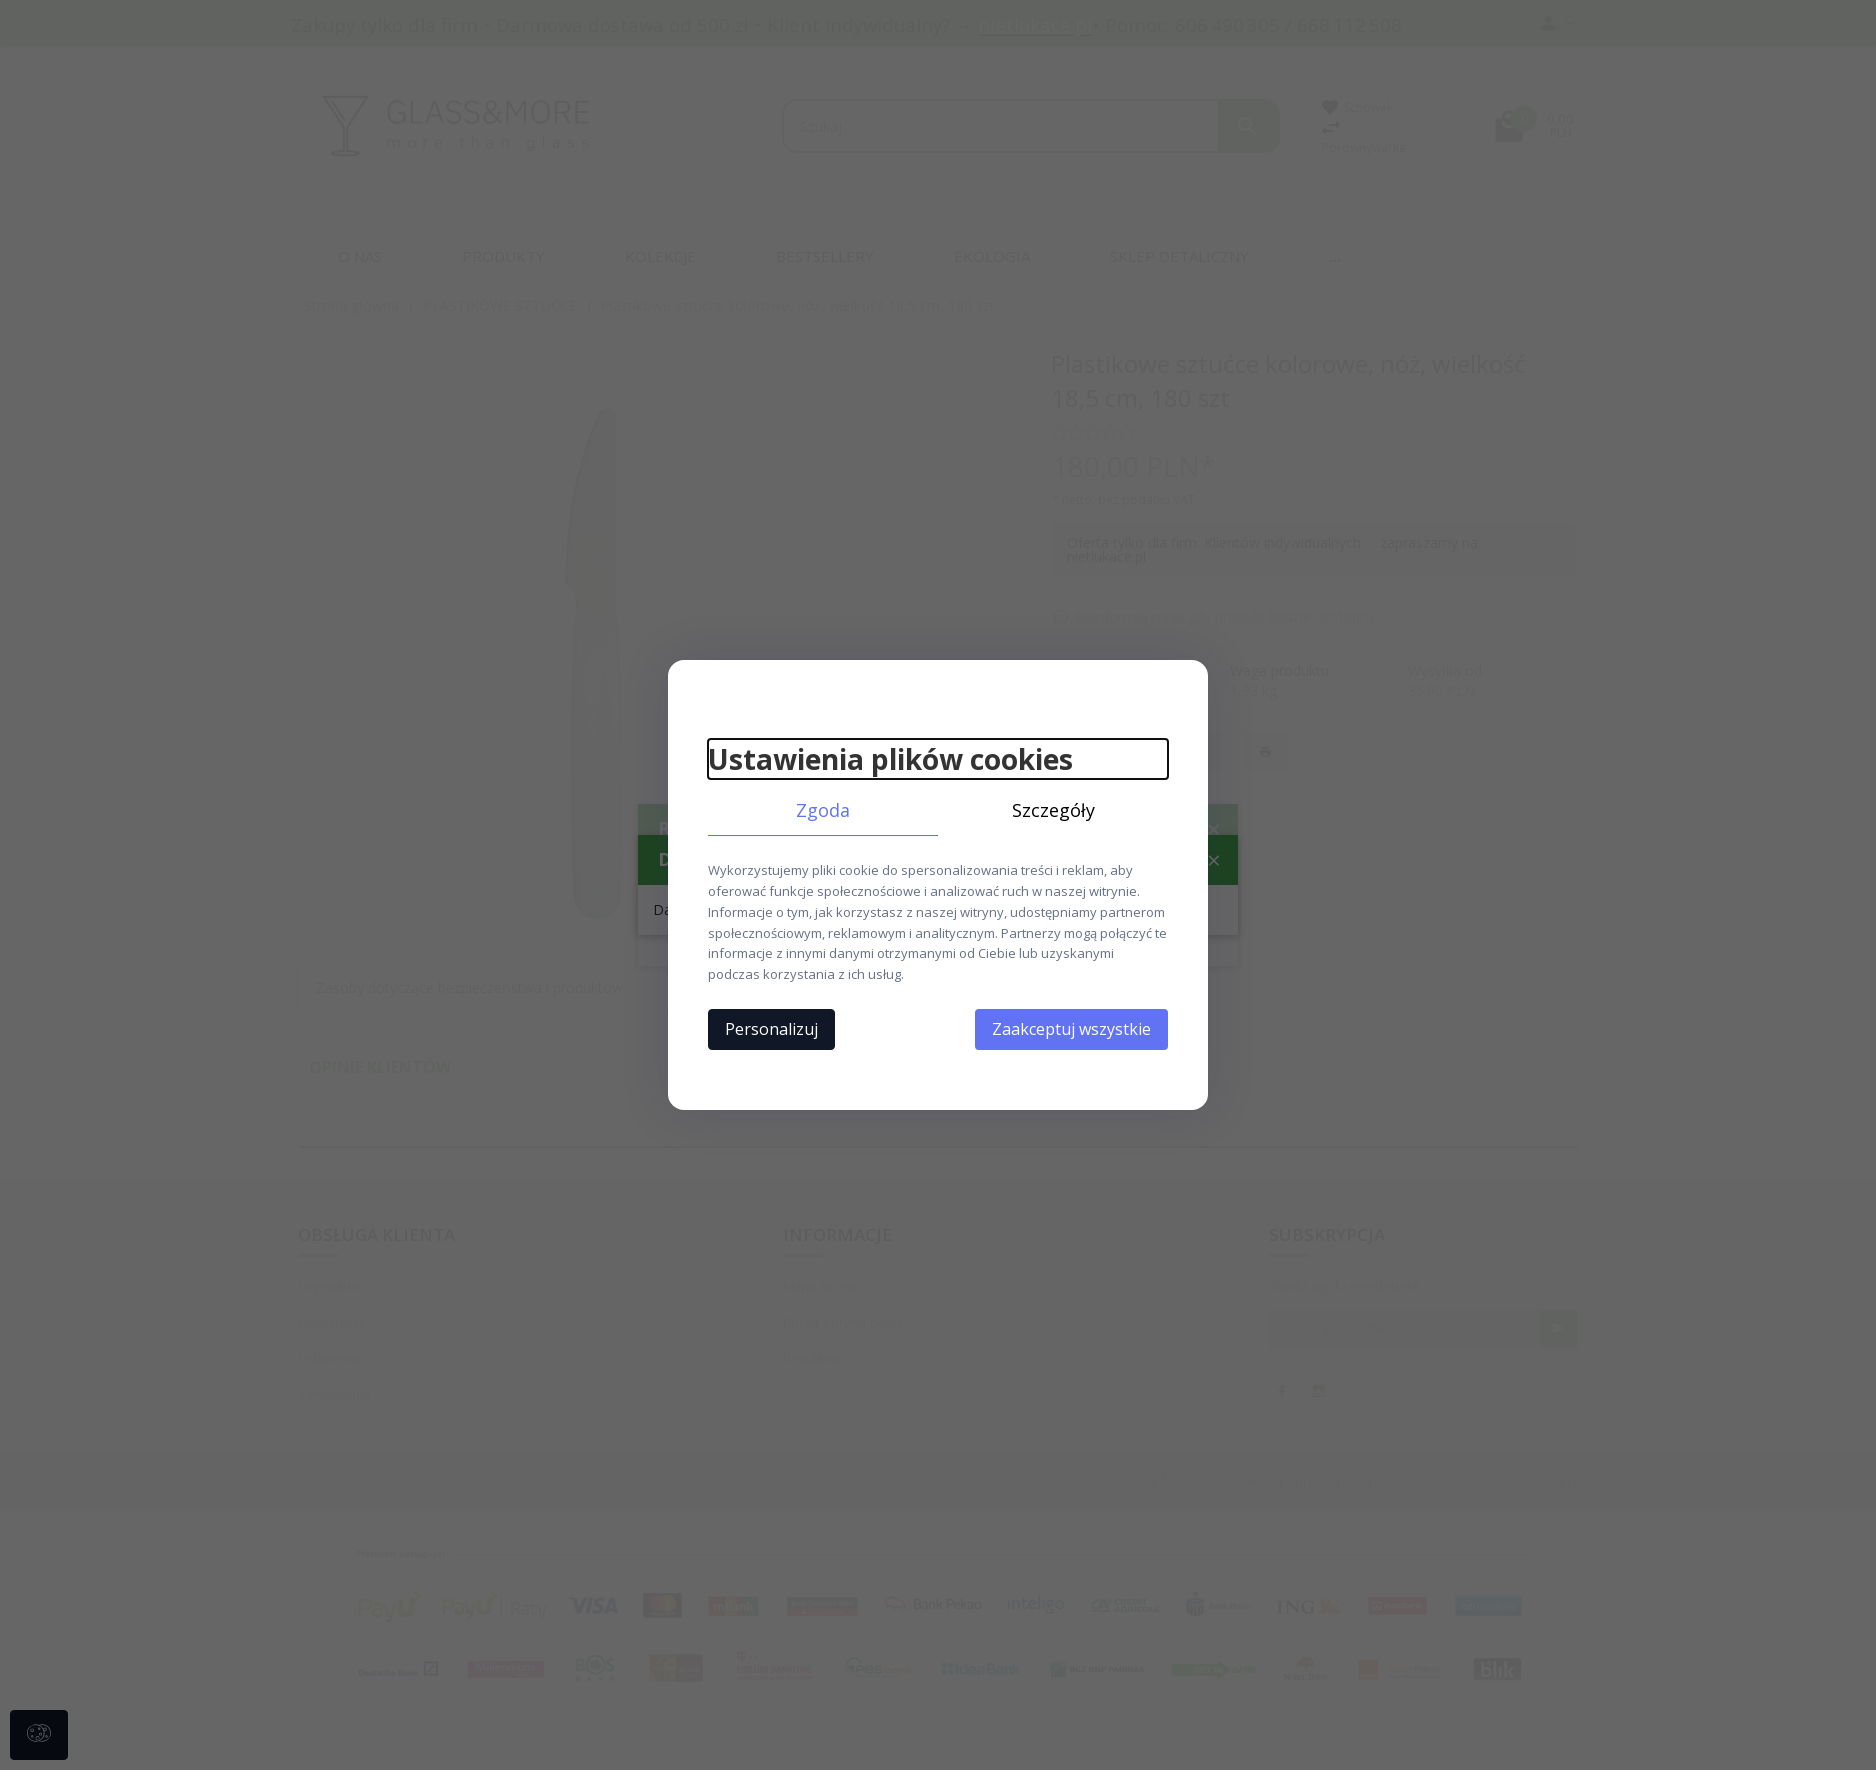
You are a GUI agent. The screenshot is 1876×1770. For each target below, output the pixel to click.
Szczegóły (1053, 810)
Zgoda (823, 810)
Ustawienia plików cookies (890, 759)
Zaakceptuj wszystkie (1071, 1029)
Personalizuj (771, 1029)
